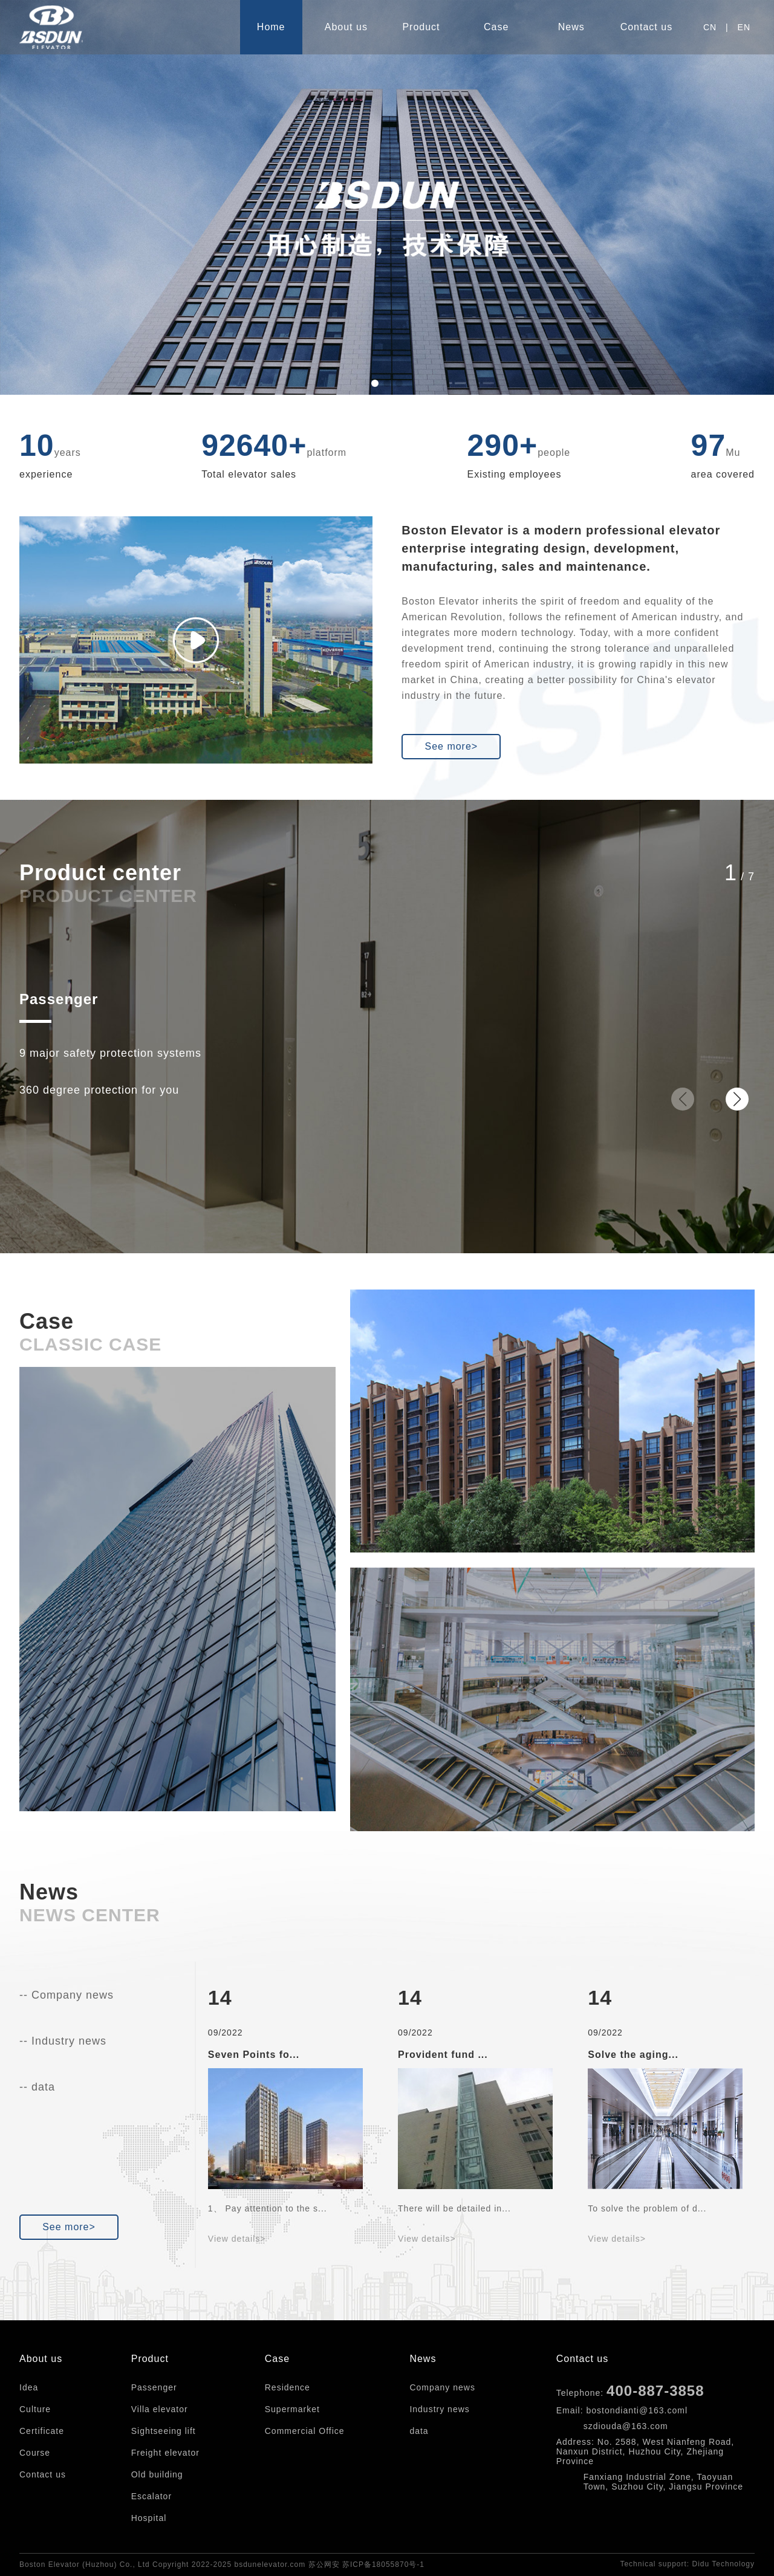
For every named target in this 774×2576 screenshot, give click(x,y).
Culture (35, 2409)
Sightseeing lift (163, 2431)
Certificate (41, 2431)
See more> (451, 746)
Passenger (58, 999)
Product (421, 27)
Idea (28, 2387)
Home (271, 27)
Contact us (646, 27)
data (418, 2431)
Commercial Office (305, 2431)
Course (34, 2453)
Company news (442, 2387)
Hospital (149, 2518)
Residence (287, 2387)
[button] (375, 383)
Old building (157, 2474)
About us (346, 27)
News (571, 27)
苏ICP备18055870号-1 (383, 2564)
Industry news (439, 2409)
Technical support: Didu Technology (687, 2564)
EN (744, 27)
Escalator (151, 2496)
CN (710, 27)
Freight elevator (165, 2453)
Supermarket (292, 2409)
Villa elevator (159, 2409)
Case (496, 27)
